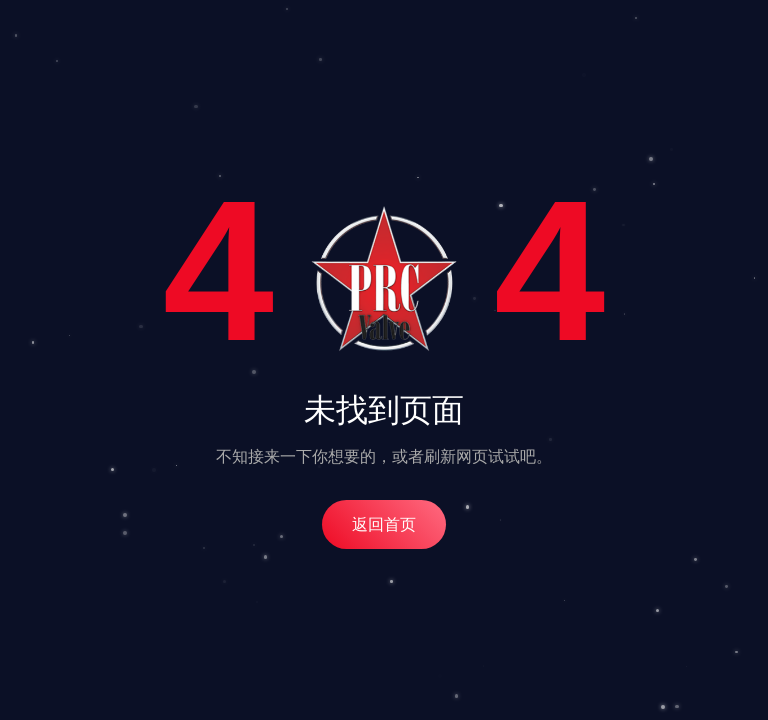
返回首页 (384, 524)
